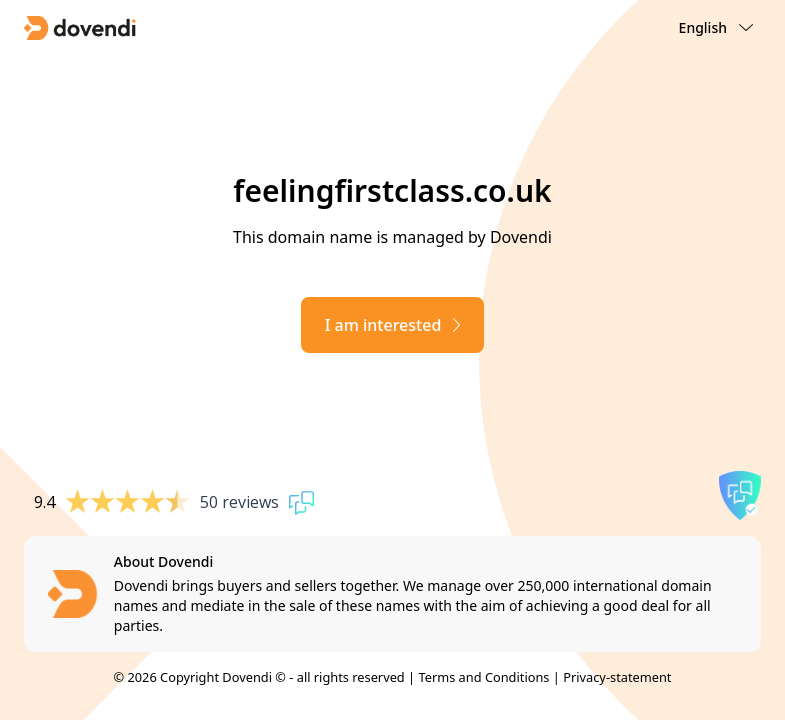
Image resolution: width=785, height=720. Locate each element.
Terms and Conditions (483, 677)
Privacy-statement (617, 677)
